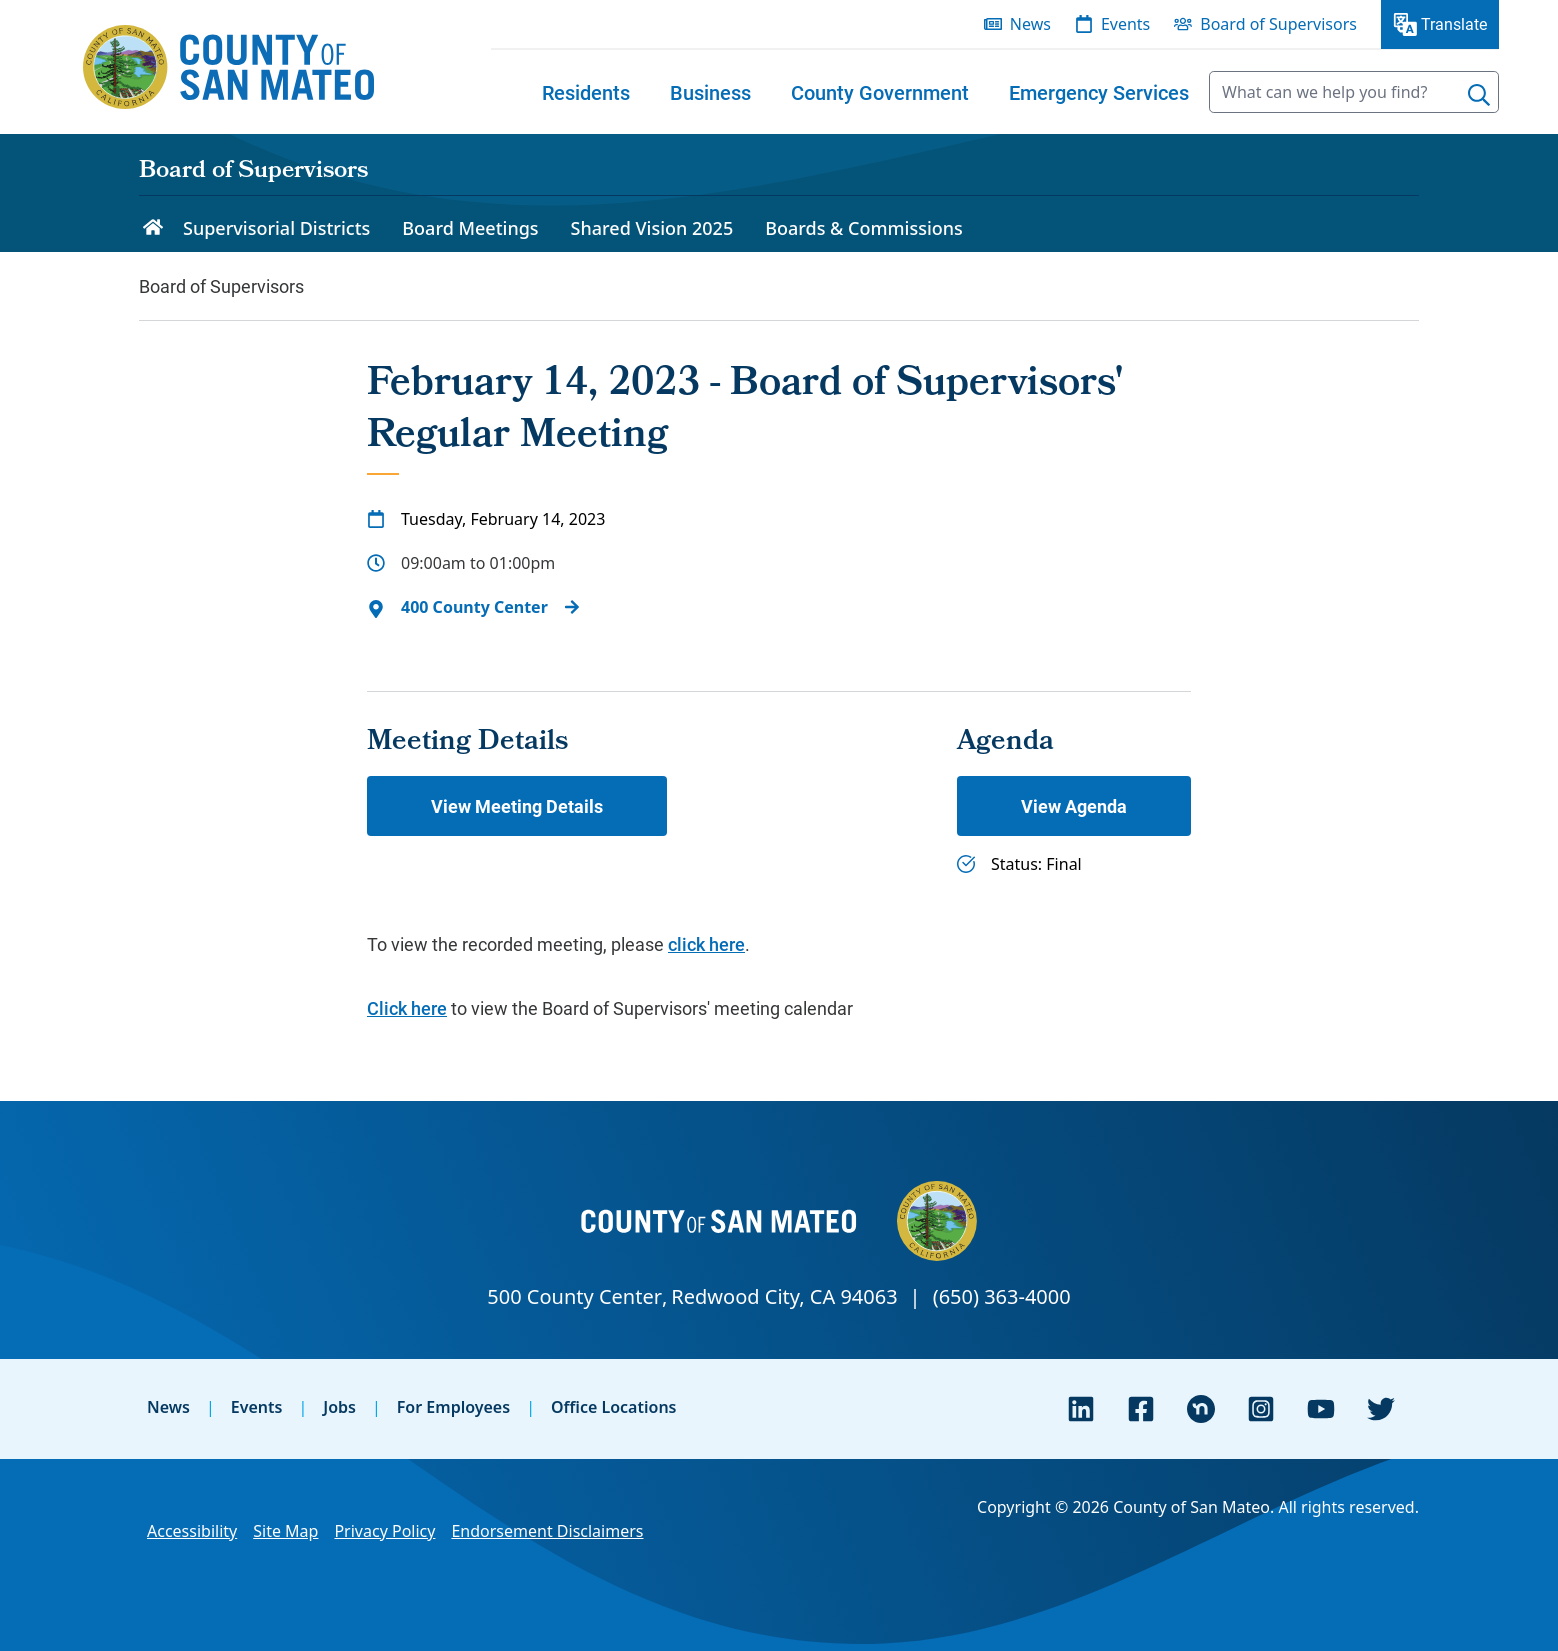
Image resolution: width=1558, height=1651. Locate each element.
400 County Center (474, 607)
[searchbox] (1354, 92)
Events (257, 1407)
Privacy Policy (384, 1531)
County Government (880, 92)
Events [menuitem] (1125, 24)
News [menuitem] (1030, 24)
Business (710, 92)
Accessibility (192, 1531)
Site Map (285, 1531)
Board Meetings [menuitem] (470, 228)
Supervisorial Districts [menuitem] (276, 228)
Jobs (339, 1407)
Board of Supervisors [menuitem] (1278, 24)
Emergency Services (1099, 92)
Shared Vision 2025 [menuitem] (652, 228)
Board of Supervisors (253, 172)
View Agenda (1074, 806)
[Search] (1479, 95)
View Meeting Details (517, 806)
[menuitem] (586, 92)
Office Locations (614, 1407)
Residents (586, 92)
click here (706, 944)
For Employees (453, 1407)
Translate (1454, 23)
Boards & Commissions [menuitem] (864, 228)
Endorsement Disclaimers (547, 1531)
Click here (407, 1008)
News (168, 1407)
